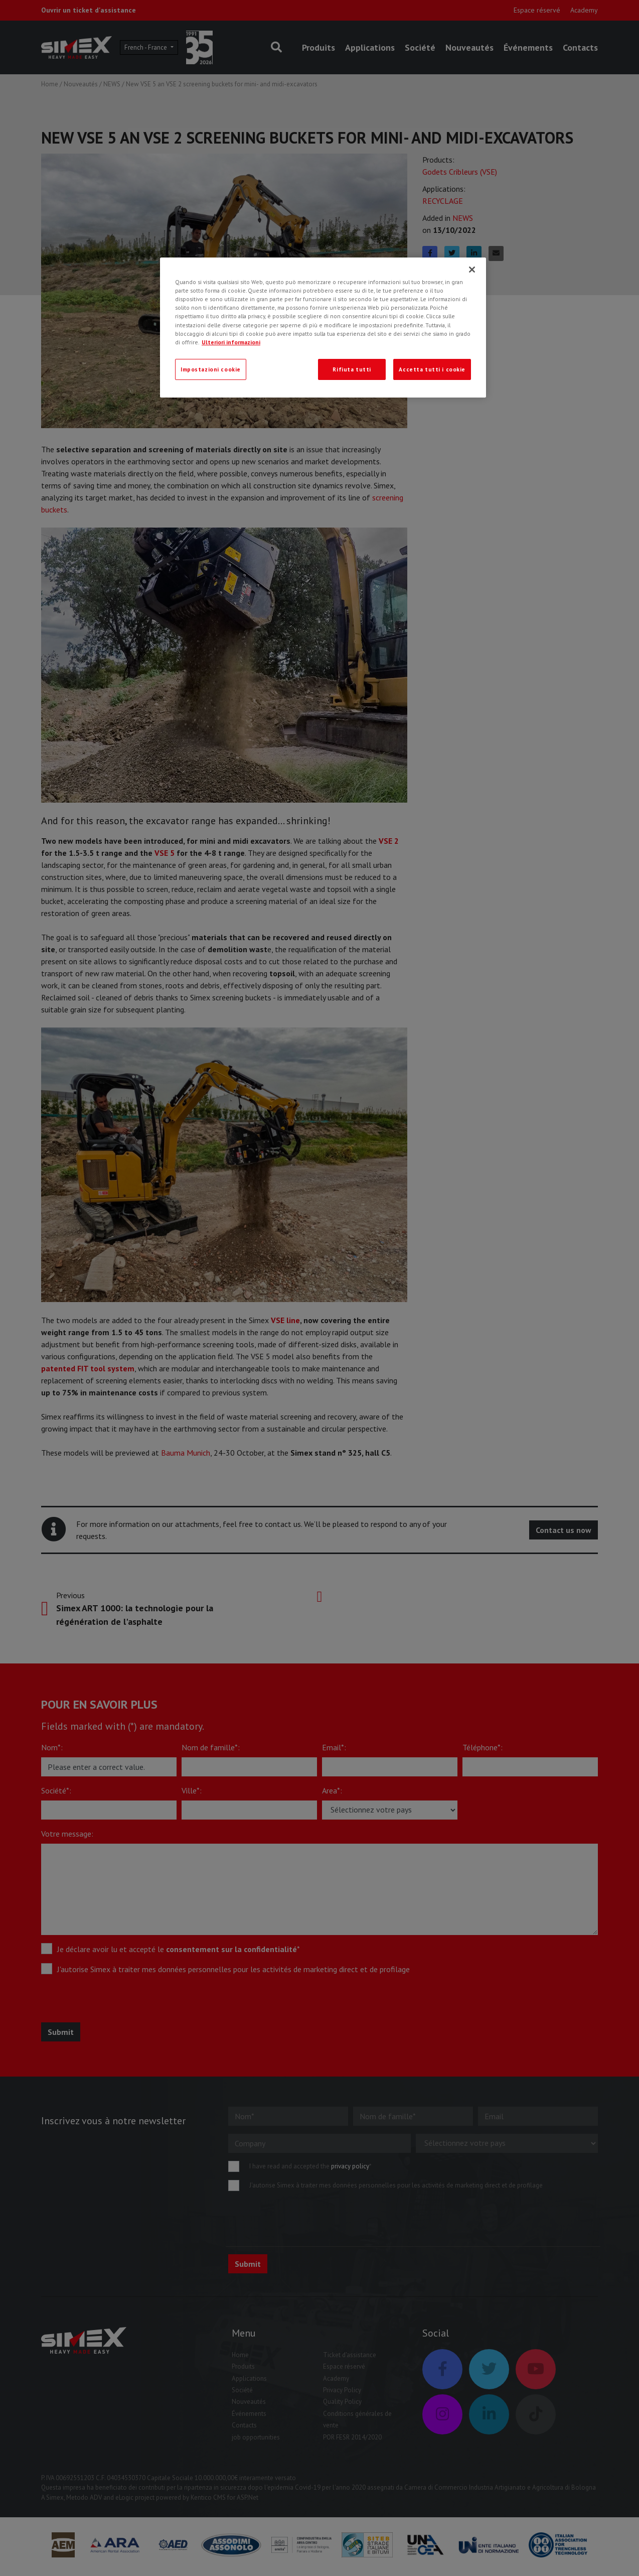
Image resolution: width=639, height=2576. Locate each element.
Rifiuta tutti (352, 369)
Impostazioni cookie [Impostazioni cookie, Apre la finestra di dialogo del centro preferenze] (211, 369)
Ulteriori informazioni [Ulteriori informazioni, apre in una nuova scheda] (231, 342)
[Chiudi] (472, 270)
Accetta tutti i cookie (432, 369)
